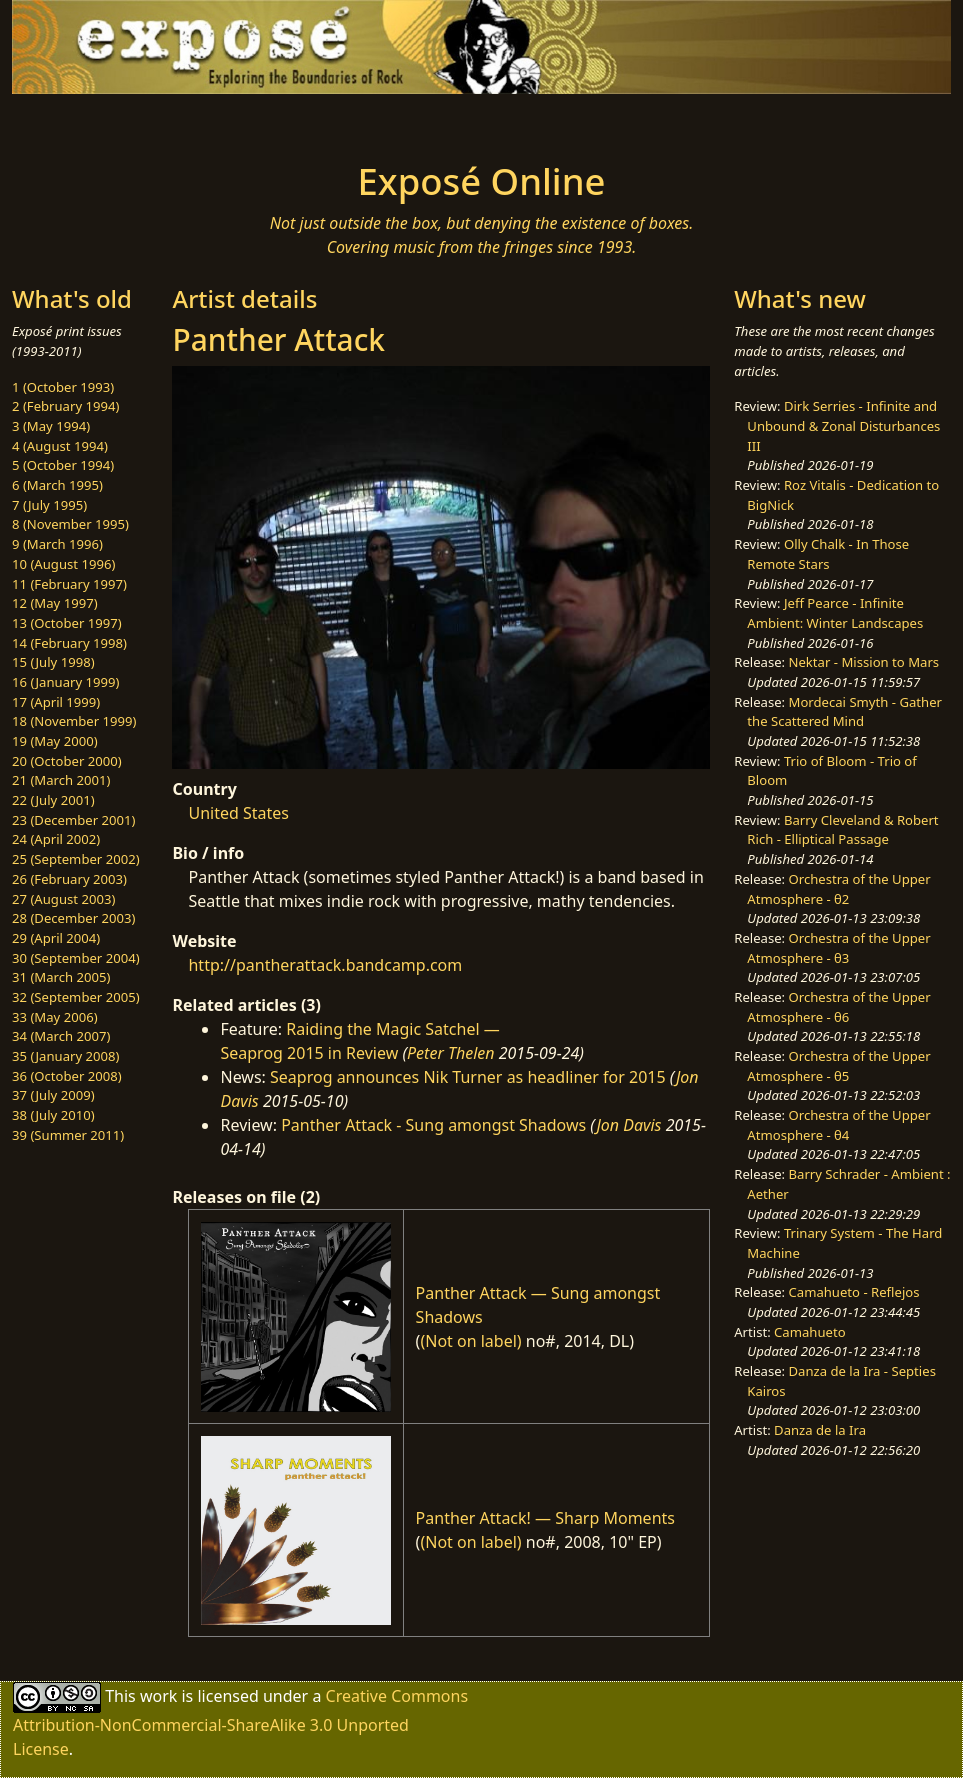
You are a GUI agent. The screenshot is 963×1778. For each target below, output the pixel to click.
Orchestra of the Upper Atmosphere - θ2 (838, 889)
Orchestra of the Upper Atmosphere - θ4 (838, 1125)
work (158, 1696)
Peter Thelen (451, 1053)
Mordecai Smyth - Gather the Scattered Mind (844, 712)
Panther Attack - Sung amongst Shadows (433, 1125)
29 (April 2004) (56, 938)
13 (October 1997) (67, 623)
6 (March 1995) (57, 485)
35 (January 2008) (65, 1056)
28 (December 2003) (73, 918)
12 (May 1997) (55, 603)
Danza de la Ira (820, 1430)
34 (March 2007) (61, 1036)
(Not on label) (470, 1341)
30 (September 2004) (76, 958)
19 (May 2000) (55, 741)
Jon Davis (628, 1125)
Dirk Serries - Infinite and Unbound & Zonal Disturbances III (843, 425)
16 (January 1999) (65, 682)
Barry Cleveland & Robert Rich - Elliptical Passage (842, 830)
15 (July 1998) (53, 662)
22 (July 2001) (53, 800)
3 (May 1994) (51, 426)
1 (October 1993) (63, 387)
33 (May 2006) (55, 1017)
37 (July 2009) (53, 1095)
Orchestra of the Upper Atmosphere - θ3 (838, 948)
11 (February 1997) (69, 584)
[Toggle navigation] (174, 122)
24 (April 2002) (56, 839)
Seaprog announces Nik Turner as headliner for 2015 (468, 1077)
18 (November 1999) (74, 721)
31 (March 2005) (61, 977)
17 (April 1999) (56, 702)
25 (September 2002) (76, 859)
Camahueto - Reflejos (854, 1292)
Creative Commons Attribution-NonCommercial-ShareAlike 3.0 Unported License (240, 1722)
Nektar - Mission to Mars (864, 662)
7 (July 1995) (49, 505)
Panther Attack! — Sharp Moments (545, 1518)
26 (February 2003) (69, 879)
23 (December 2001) (73, 820)
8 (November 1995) (70, 524)
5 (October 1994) (63, 465)
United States (238, 813)
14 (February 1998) (69, 643)
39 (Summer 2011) (68, 1135)
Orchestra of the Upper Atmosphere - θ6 (838, 1007)
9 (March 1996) (57, 544)
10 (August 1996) (63, 564)
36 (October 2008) (67, 1076)
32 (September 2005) (76, 997)
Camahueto (810, 1332)
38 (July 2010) (53, 1115)
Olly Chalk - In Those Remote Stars (828, 554)
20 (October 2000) (67, 761)
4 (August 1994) (60, 446)
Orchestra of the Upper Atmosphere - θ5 (838, 1066)
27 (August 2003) (63, 899)
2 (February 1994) (65, 406)
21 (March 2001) (61, 780)
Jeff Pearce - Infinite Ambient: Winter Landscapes (835, 613)
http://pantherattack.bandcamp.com (325, 965)
